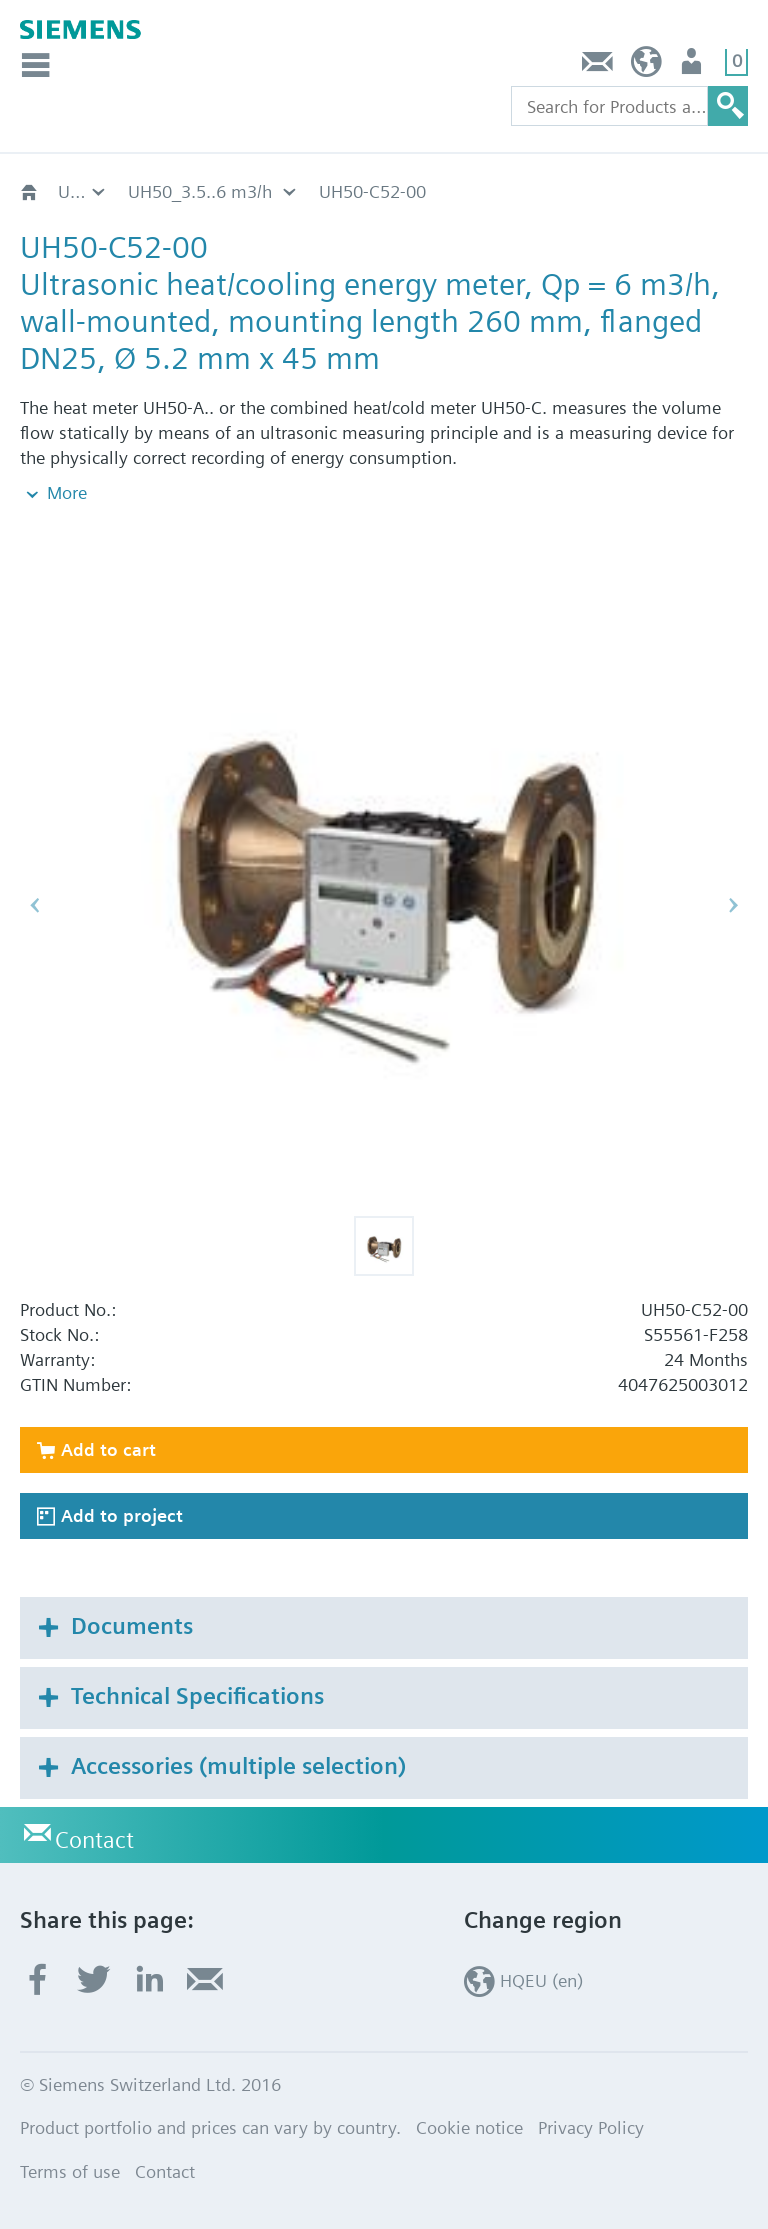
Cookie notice (469, 2127)
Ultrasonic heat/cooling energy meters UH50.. (83, 191)
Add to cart (108, 1449)
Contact (598, 66)
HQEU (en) (646, 66)
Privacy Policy (591, 2127)
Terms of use (70, 2171)
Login (693, 66)
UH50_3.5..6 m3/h (200, 191)
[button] (384, 1246)
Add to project (122, 1515)
